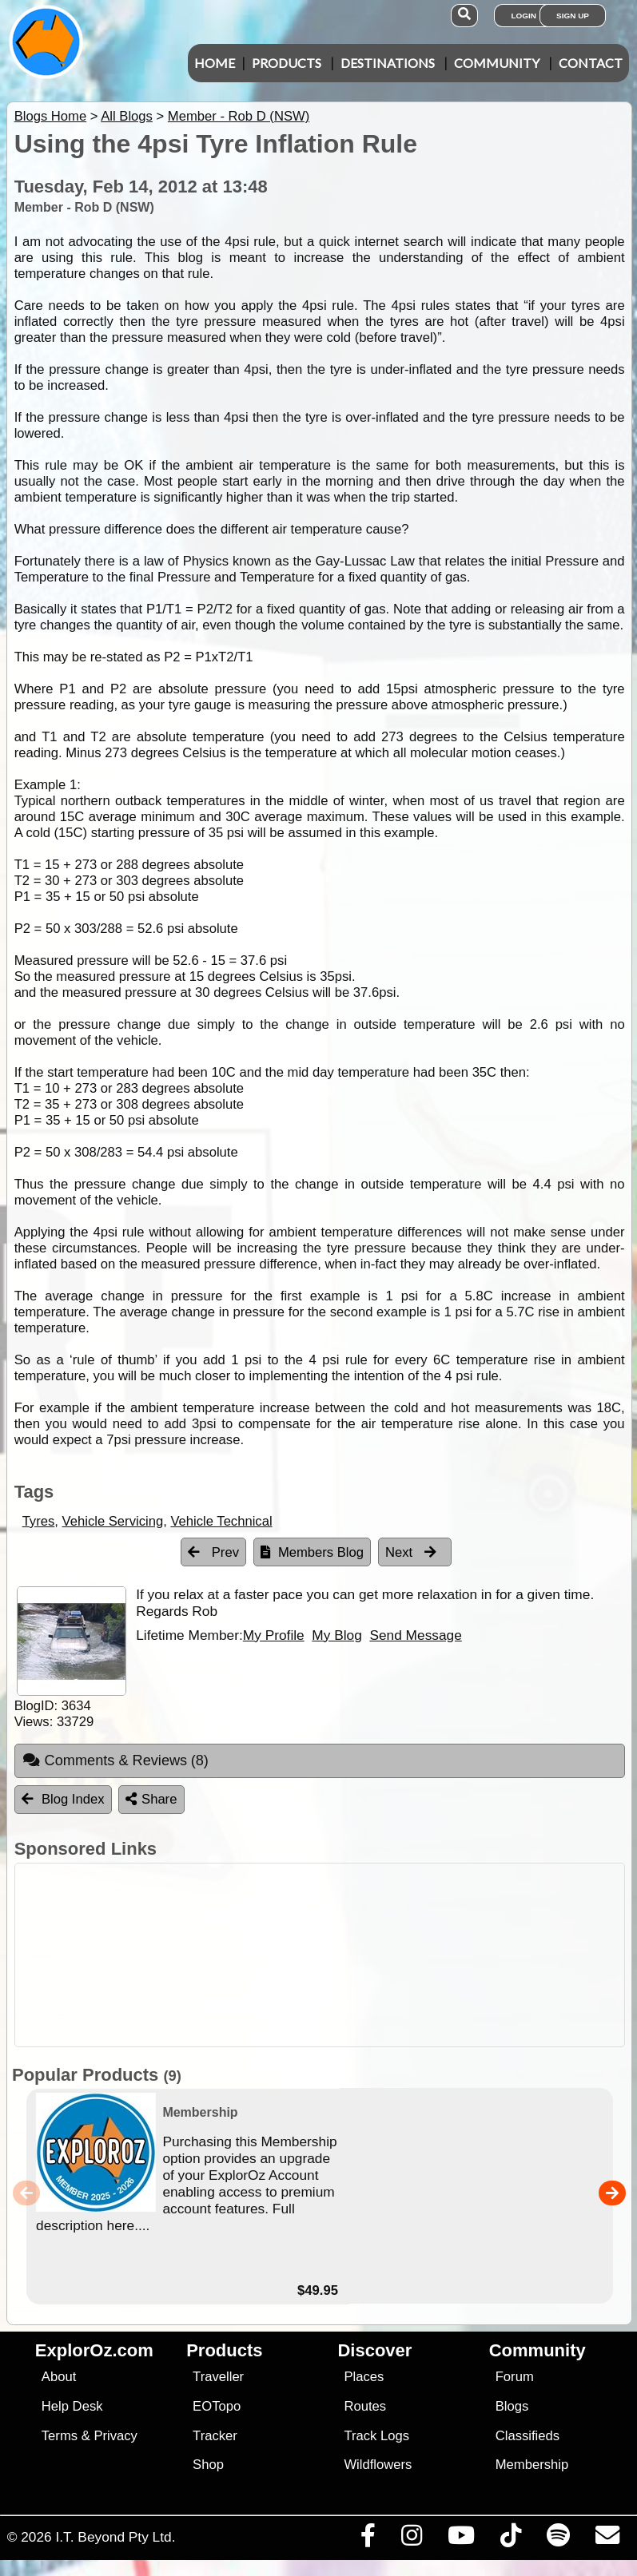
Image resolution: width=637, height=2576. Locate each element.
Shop (208, 2464)
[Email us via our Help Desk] (607, 2539)
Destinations (387, 62)
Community (496, 62)
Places (364, 2376)
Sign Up (572, 15)
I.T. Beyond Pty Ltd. (115, 2537)
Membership (532, 2464)
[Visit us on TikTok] (510, 2539)
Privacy (115, 2435)
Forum (515, 2376)
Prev (213, 1552)
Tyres (38, 1521)
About (59, 2376)
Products (286, 62)
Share (151, 1799)
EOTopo (217, 2406)
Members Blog (312, 1552)
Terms (60, 2435)
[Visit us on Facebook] (367, 2539)
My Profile (274, 1635)
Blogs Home (50, 116)
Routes (365, 2406)
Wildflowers (378, 2464)
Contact (591, 62)
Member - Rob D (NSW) (238, 116)
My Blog (336, 1635)
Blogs (512, 2406)
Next (410, 1552)
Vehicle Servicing (113, 1521)
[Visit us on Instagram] (411, 2539)
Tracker (215, 2435)
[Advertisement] (327, 1955)
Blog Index (63, 1799)
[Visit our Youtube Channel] (460, 2539)
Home (214, 62)
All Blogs (127, 116)
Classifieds (527, 2435)
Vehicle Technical (221, 1521)
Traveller (218, 2376)
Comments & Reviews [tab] (115, 1760)
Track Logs (376, 2435)
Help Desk (72, 2406)
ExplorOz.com (94, 2350)
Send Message (415, 1635)
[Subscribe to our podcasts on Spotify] (557, 2539)
